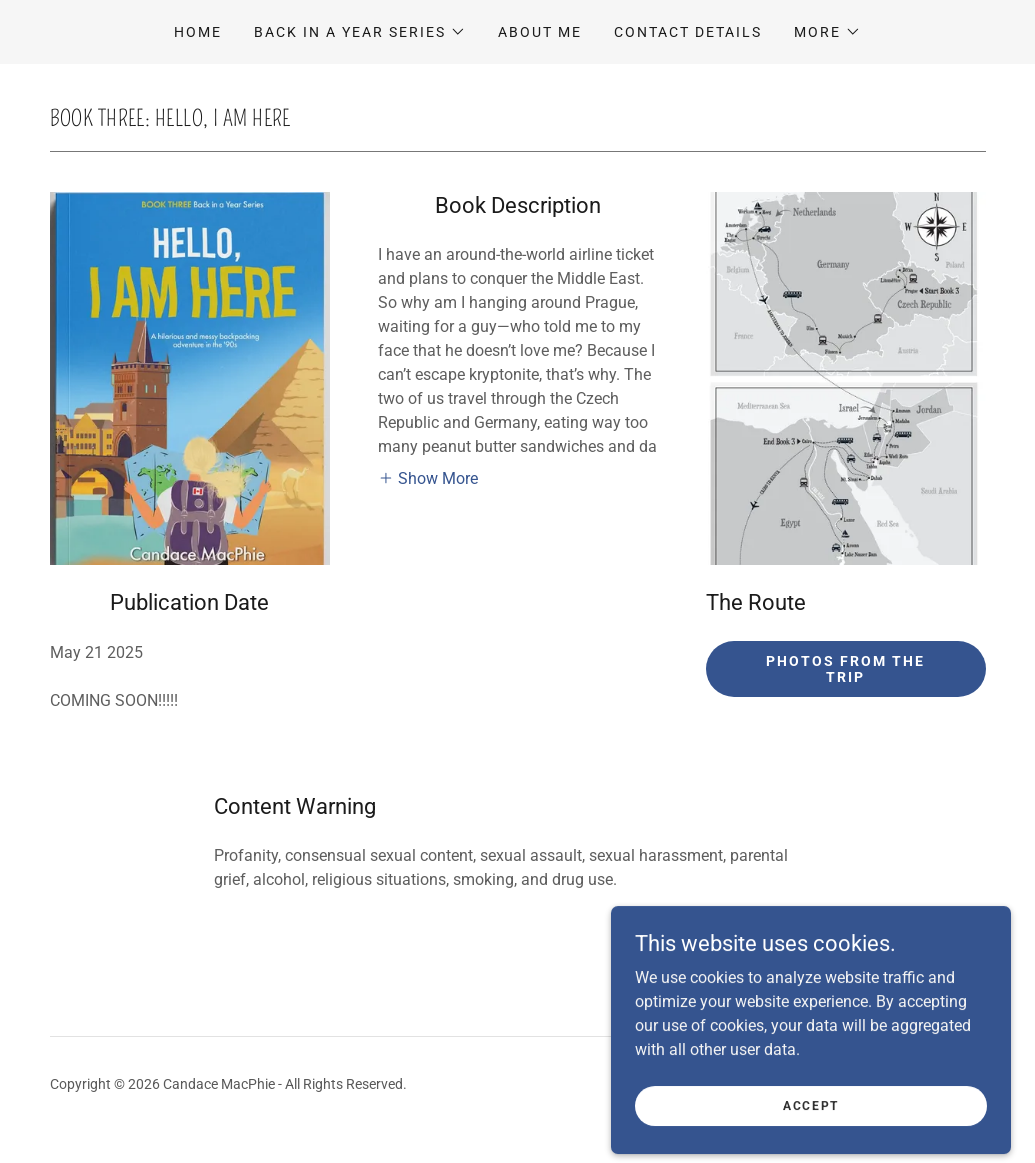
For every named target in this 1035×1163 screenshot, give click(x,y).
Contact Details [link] (688, 32)
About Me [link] (540, 32)
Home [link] (198, 32)
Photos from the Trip (845, 669)
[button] (360, 32)
